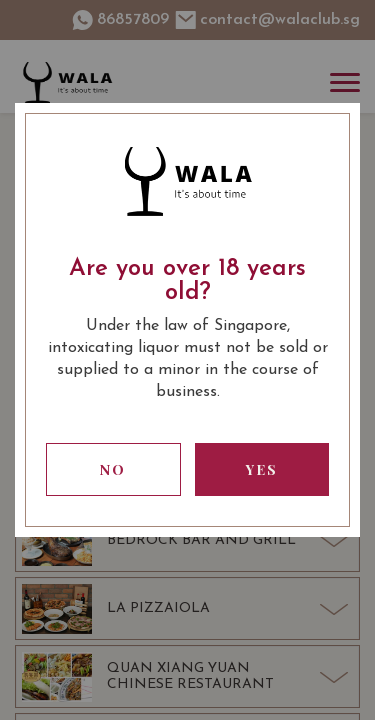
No (113, 469)
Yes (262, 469)
